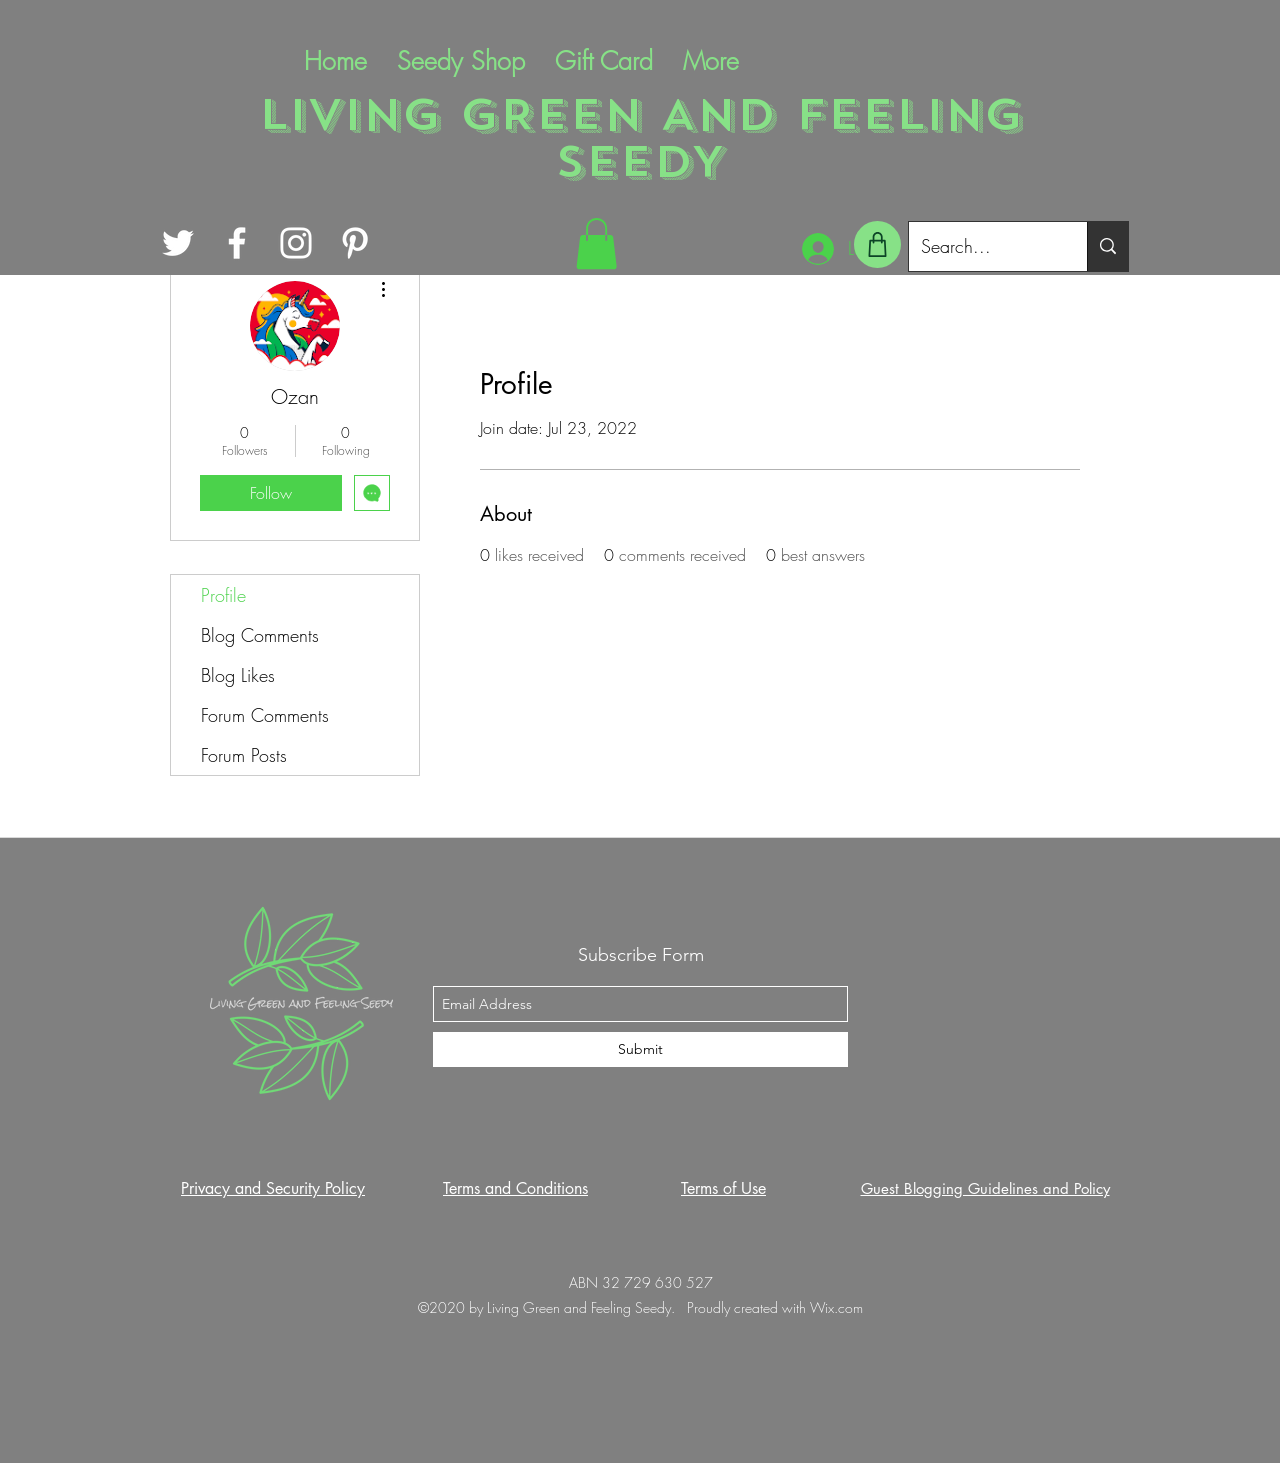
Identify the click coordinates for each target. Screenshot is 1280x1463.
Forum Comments (265, 715)
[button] (596, 243)
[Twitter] (178, 243)
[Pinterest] (355, 243)
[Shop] (877, 244)
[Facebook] (237, 243)
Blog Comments (260, 635)
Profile (223, 595)
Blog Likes (238, 675)
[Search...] (983, 246)
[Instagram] (296, 243)
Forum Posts (244, 755)
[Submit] (640, 1049)
